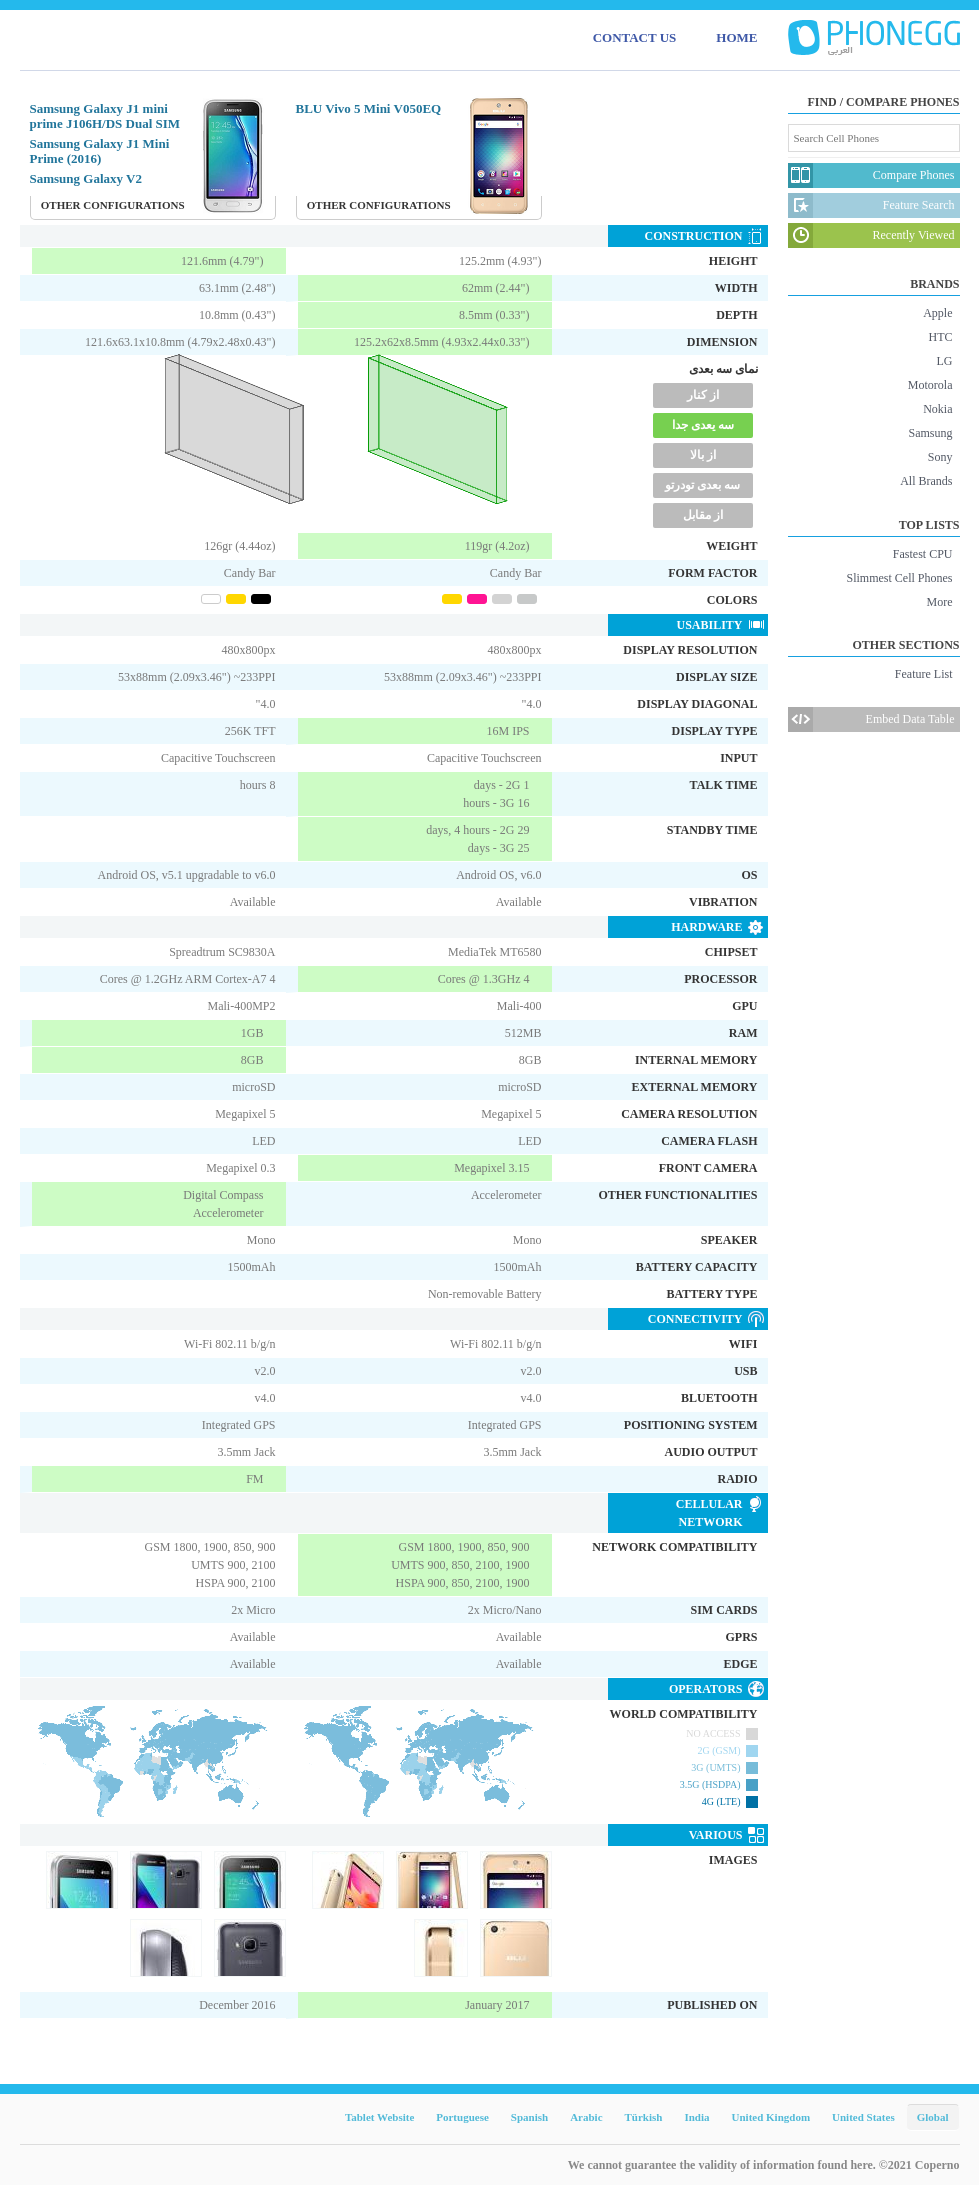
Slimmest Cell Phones (899, 578)
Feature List (924, 674)
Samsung (930, 433)
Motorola (930, 385)
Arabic (586, 2117)
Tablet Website (379, 2117)
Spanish (529, 2117)
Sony (940, 457)
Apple (937, 313)
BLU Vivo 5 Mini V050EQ (369, 108)
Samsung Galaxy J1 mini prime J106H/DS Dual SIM (105, 116)
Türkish (644, 2117)
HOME (736, 37)
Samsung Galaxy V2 (86, 178)
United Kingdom (771, 2117)
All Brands (926, 481)
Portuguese (462, 2117)
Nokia (937, 409)
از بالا (703, 455)
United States (863, 2117)
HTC (941, 337)
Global (933, 2117)
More (940, 602)
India (696, 2117)
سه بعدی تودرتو (702, 485)
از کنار (703, 395)
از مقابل (703, 515)
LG (945, 361)
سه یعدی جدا (703, 425)
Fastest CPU (923, 554)
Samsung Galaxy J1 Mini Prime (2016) (100, 151)
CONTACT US (635, 37)
